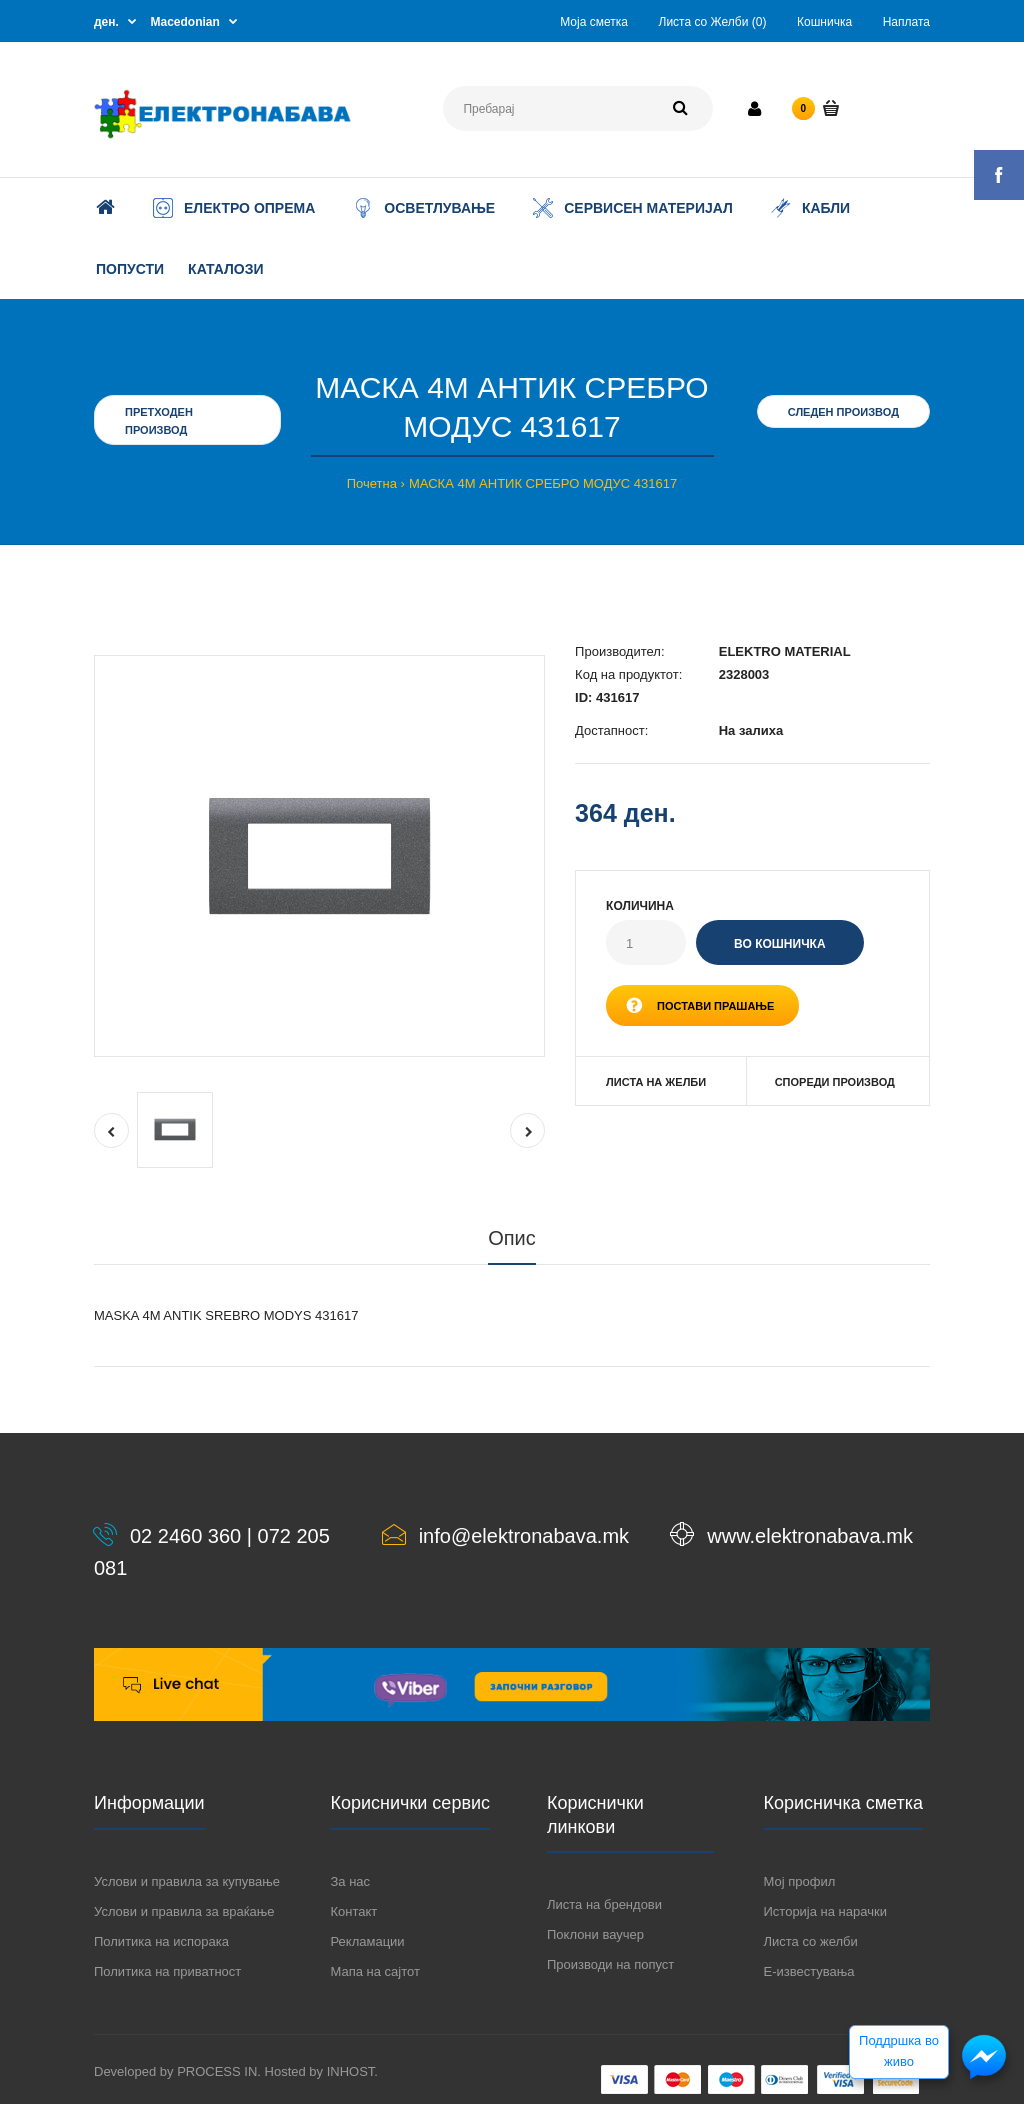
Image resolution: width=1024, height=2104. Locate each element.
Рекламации (368, 1941)
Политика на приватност (167, 1971)
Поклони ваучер (595, 1934)
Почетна (372, 483)
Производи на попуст (610, 1964)
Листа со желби (811, 1941)
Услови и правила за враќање (184, 1911)
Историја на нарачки (825, 1911)
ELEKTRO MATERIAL (785, 651)
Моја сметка (594, 22)
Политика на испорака (161, 1941)
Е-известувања (809, 1971)
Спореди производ (835, 1082)
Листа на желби (656, 1082)
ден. (106, 22)
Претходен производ (159, 421)
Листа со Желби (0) (713, 22)
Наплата (906, 22)
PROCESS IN (217, 2071)
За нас (351, 1881)
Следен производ (843, 412)
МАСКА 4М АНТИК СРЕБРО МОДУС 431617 (543, 483)
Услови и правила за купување (187, 1881)
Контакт (354, 1911)
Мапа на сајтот (375, 1971)
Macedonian (185, 22)
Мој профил (800, 1881)
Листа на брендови (604, 1904)
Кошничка (824, 22)
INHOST (351, 2071)
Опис (512, 1238)
